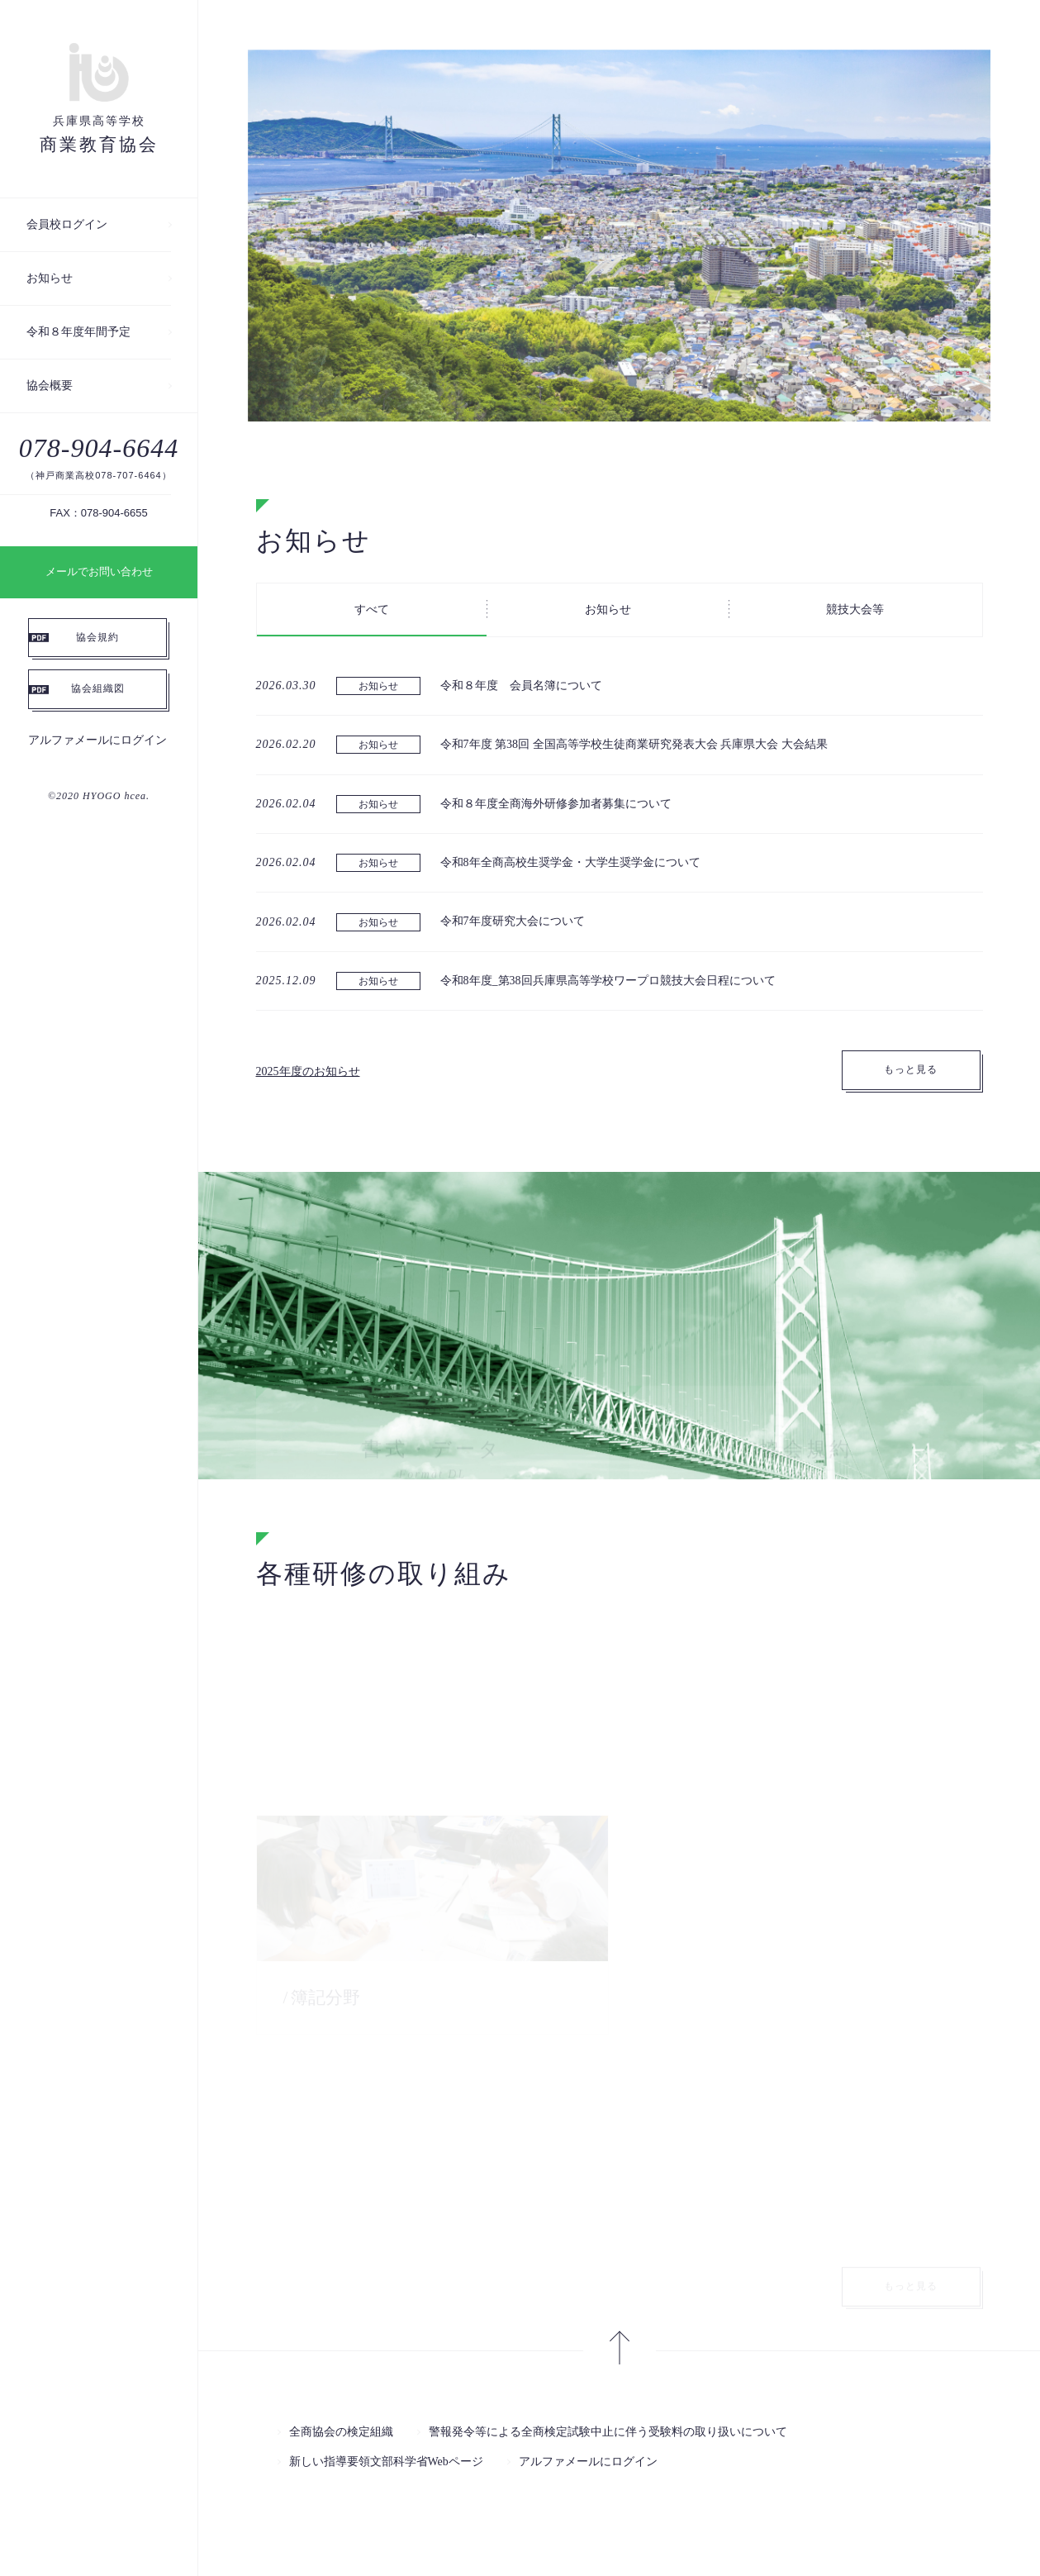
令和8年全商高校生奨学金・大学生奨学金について (570, 862)
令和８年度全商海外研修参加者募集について (556, 804)
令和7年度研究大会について (512, 921)
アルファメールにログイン (97, 740)
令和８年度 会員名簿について (521, 685)
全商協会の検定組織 (341, 2432)
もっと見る (911, 1069)
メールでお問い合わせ (99, 571)
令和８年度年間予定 (78, 332)
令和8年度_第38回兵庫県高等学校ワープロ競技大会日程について (608, 980)
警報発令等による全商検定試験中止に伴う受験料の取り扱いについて (608, 2432)
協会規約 (97, 637)
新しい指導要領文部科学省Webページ (386, 2461)
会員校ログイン (66, 224)
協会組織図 (98, 688)
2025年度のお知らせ (308, 1071)
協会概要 (49, 385)
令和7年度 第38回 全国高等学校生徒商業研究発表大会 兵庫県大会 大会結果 (634, 744)
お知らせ (49, 278)
